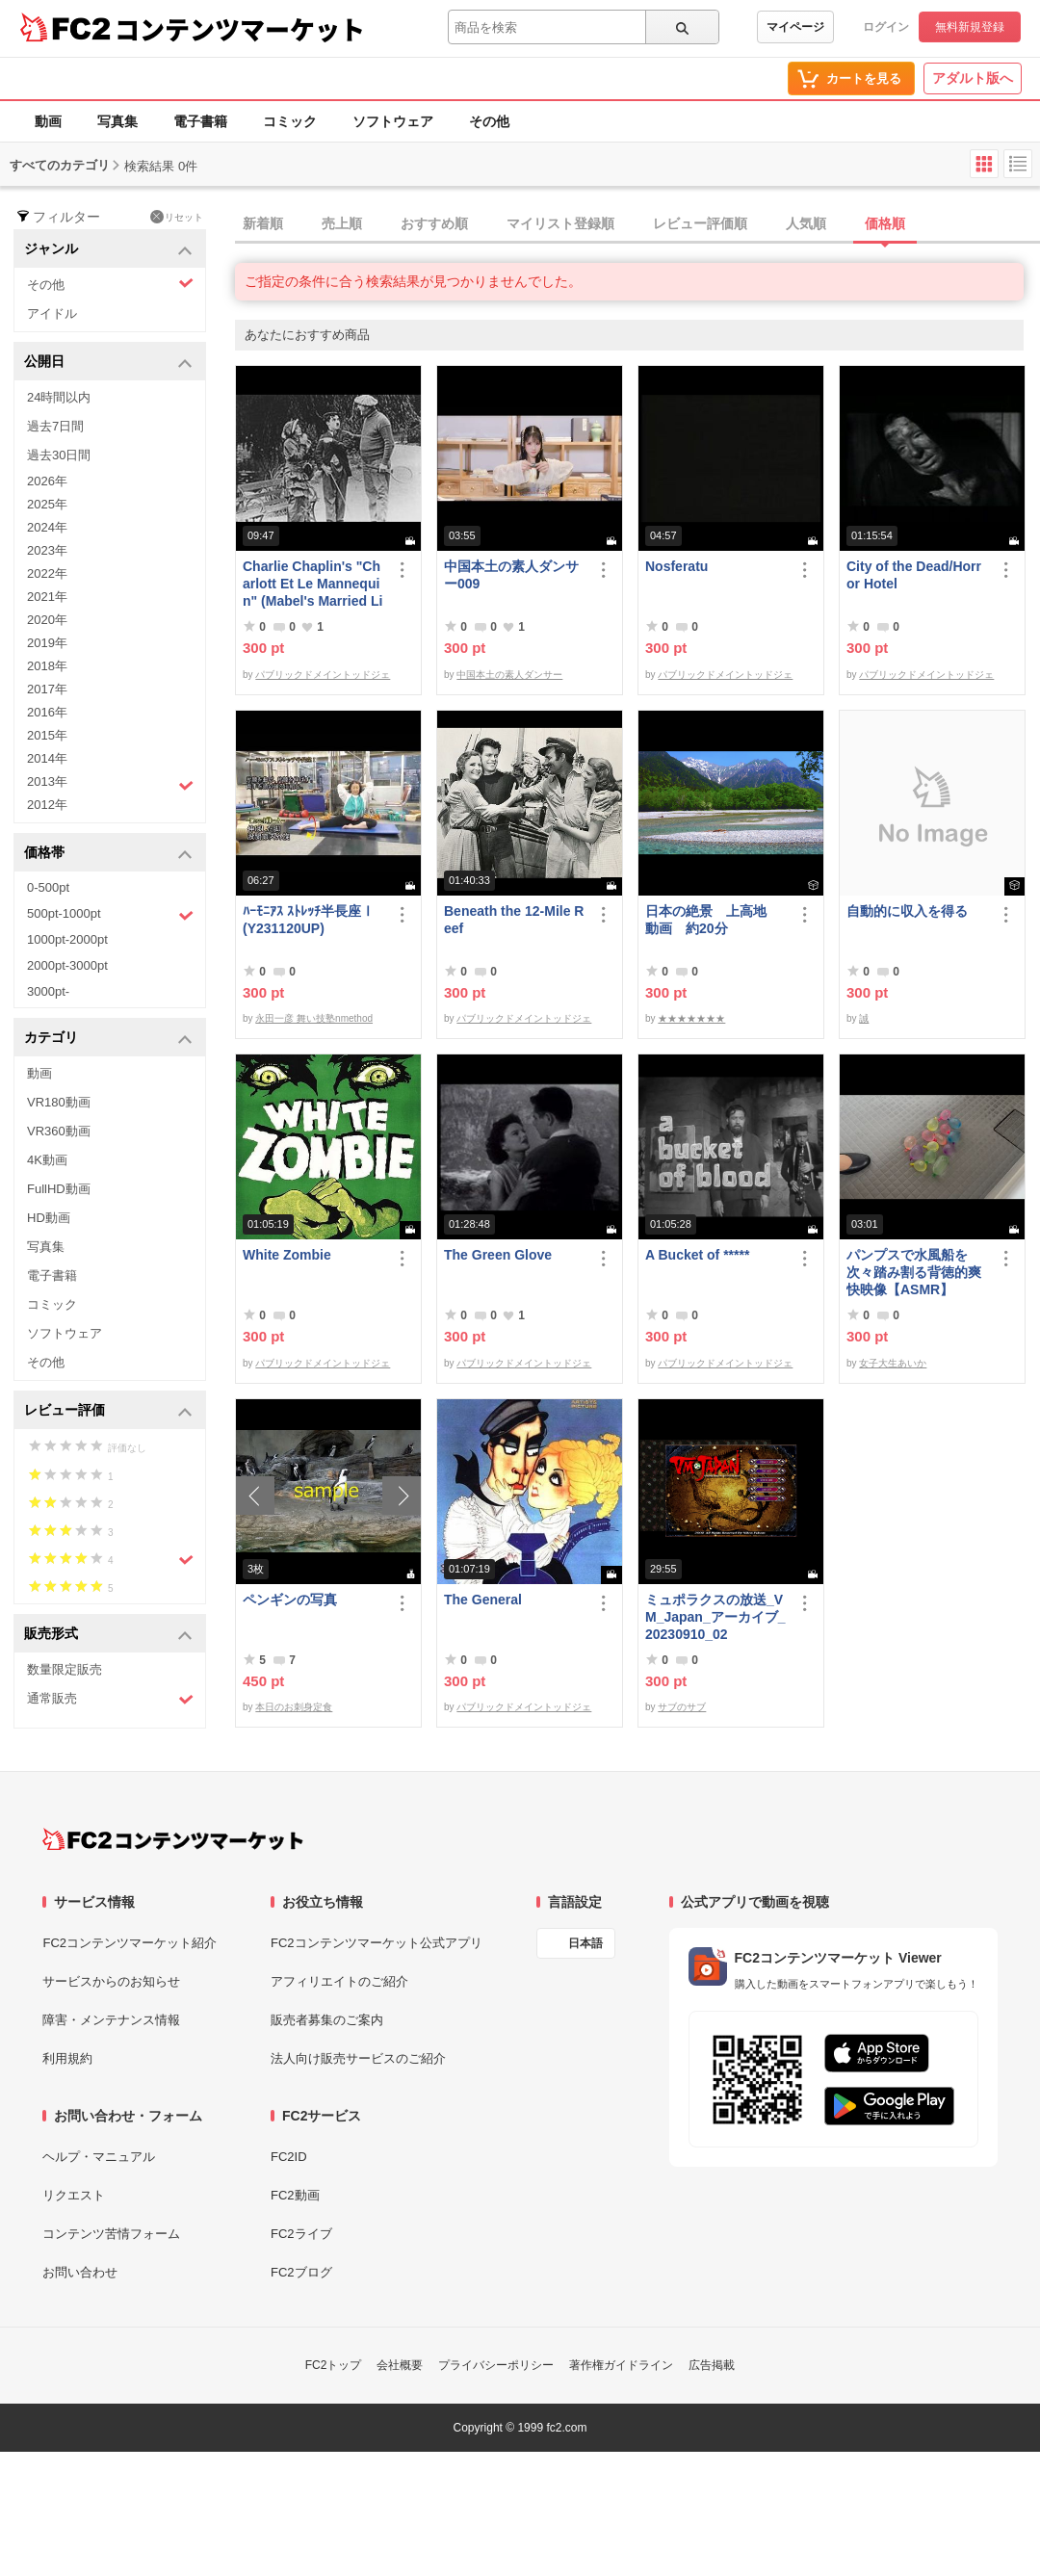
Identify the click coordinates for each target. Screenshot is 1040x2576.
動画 (48, 121)
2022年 (47, 573)
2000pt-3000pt (67, 965)
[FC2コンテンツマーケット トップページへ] (172, 1839)
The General (483, 1599)
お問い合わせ (79, 2272)
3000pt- (48, 991)
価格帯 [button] (108, 854)
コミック (290, 121)
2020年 (47, 619)
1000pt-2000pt (67, 939)
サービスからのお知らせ (111, 1981)
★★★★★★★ (691, 1018)
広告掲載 (712, 2365)
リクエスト (73, 2195)
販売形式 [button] (108, 1635)
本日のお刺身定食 (293, 1707)
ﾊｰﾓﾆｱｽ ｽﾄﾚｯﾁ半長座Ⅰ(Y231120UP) (309, 919)
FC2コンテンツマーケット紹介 (129, 1943)
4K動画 (47, 1160)
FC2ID (289, 2156)
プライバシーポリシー (496, 2365)
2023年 (47, 550)
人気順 (806, 223)
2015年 (47, 735)
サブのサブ (682, 1707)
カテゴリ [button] (108, 1038)
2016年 (47, 712)
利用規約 (67, 2058)
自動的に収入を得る (907, 911)
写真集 (117, 121)
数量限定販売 (64, 1669)
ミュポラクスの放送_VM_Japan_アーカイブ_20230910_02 (715, 1617)
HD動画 (48, 1217)
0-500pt (48, 887)
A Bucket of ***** (697, 1254)
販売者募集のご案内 (327, 2020)
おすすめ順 (434, 223)
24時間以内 (59, 397)
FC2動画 (295, 2195)
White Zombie (287, 1254)
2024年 (47, 527)
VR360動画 (59, 1131)
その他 (489, 121)
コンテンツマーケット (240, 29)
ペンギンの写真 (290, 1599)
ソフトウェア (392, 121)
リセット (176, 216)
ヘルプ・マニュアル (98, 2156)
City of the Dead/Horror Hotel (913, 575)
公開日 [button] (108, 362)
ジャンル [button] (108, 250)
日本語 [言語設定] (585, 1943)
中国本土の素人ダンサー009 (511, 575)
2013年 (110, 784)
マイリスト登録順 (560, 223)
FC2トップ (333, 2365)
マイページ (795, 27)
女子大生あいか (892, 1363)
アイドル (52, 313)
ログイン (886, 27)
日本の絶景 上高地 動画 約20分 (712, 919)
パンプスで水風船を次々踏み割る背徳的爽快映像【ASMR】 (913, 1272)
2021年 (47, 596)
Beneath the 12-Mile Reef (514, 919)
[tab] (637, 224)
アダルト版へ (972, 78)
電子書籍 (200, 121)
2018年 (47, 666)
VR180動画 (59, 1102)
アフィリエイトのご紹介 (339, 1981)
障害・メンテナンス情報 (111, 2020)
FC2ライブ (301, 2233)
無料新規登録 (969, 27)
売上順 (342, 223)
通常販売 (110, 1699)
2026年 (47, 481)
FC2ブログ (301, 2272)
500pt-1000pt (110, 915)
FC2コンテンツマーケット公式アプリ (376, 1943)
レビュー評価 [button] (108, 1411)
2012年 (47, 804)
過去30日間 (59, 455)
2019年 (47, 643)
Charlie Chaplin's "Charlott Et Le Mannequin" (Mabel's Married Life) (312, 584)
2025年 (47, 504)
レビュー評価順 (700, 223)
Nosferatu (676, 566)
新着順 (263, 223)
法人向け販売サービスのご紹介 (358, 2058)
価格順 (885, 223)
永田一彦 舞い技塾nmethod (314, 1018)
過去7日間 (55, 426)
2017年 (47, 689)
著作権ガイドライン (621, 2365)
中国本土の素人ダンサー (509, 674)
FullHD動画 (59, 1189)
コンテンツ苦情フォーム (111, 2233)
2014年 (47, 758)
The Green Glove (498, 1254)
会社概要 (400, 2365)
